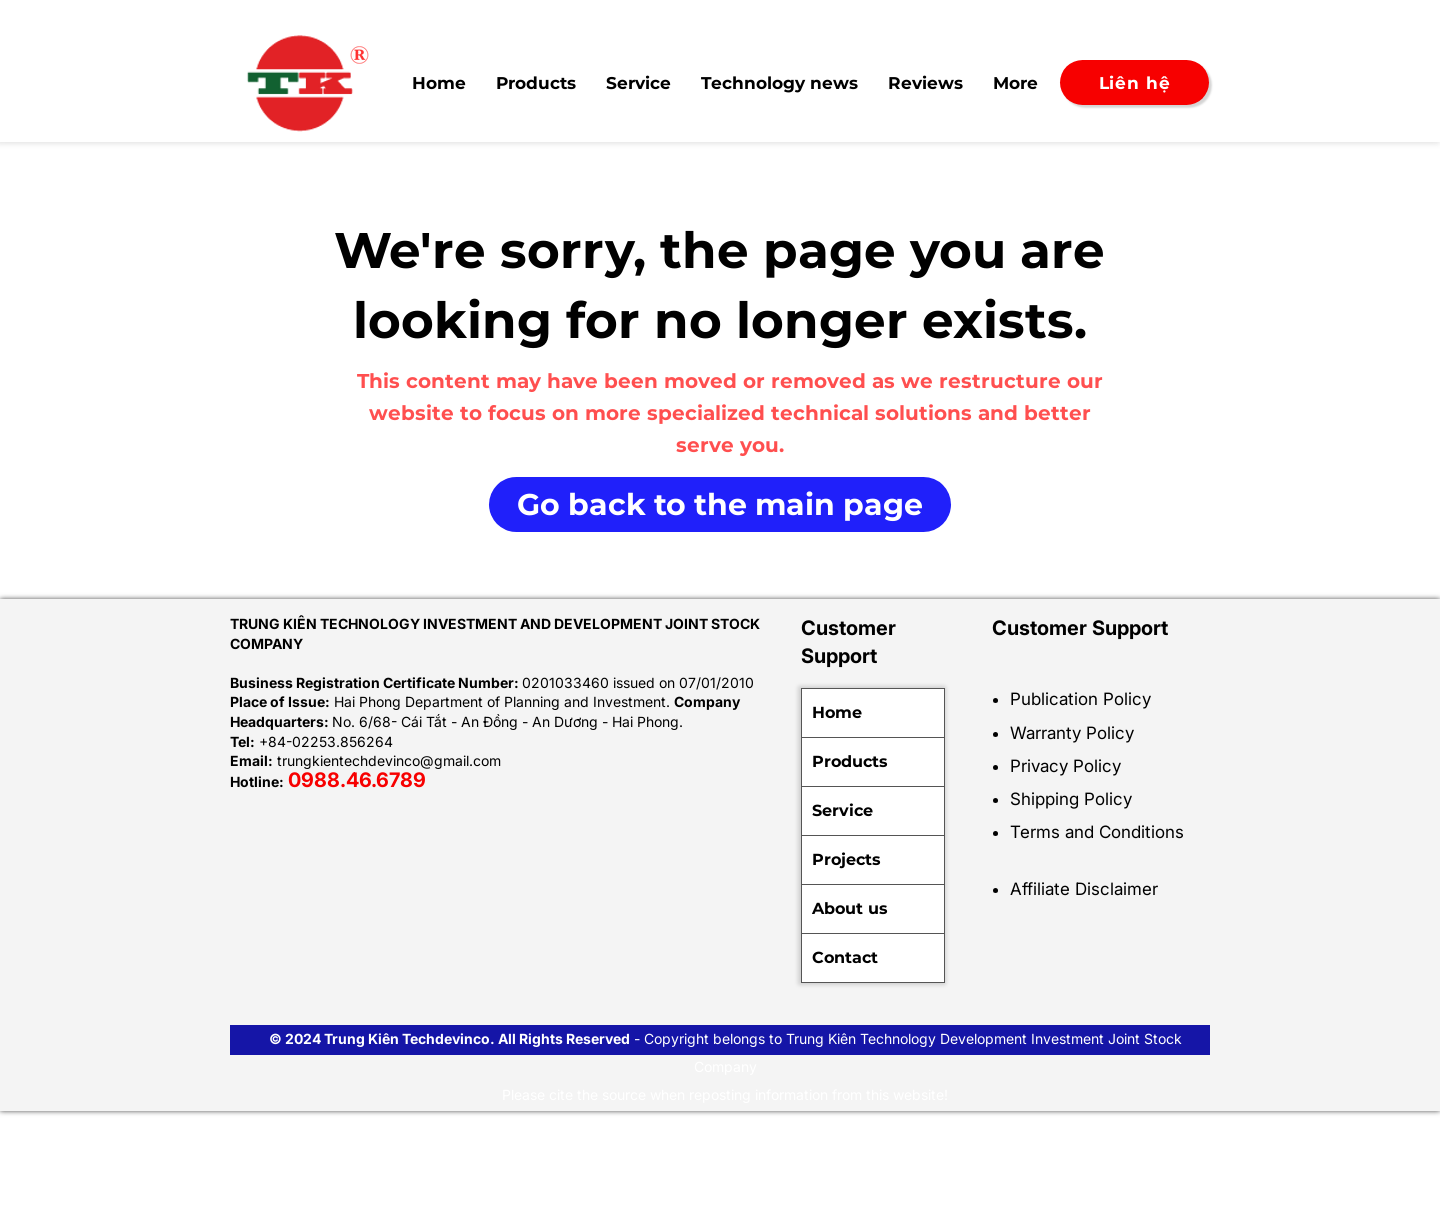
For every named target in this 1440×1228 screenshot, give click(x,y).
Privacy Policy (1065, 766)
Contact (845, 957)
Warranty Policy (1072, 733)
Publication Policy (1080, 699)
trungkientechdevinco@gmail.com (389, 760)
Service (842, 810)
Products (850, 761)
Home (837, 712)
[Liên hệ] (1134, 82)
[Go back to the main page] (720, 504)
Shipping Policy (1071, 799)
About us (850, 908)
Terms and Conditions (1097, 832)
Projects (846, 859)
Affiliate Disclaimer (1084, 889)
